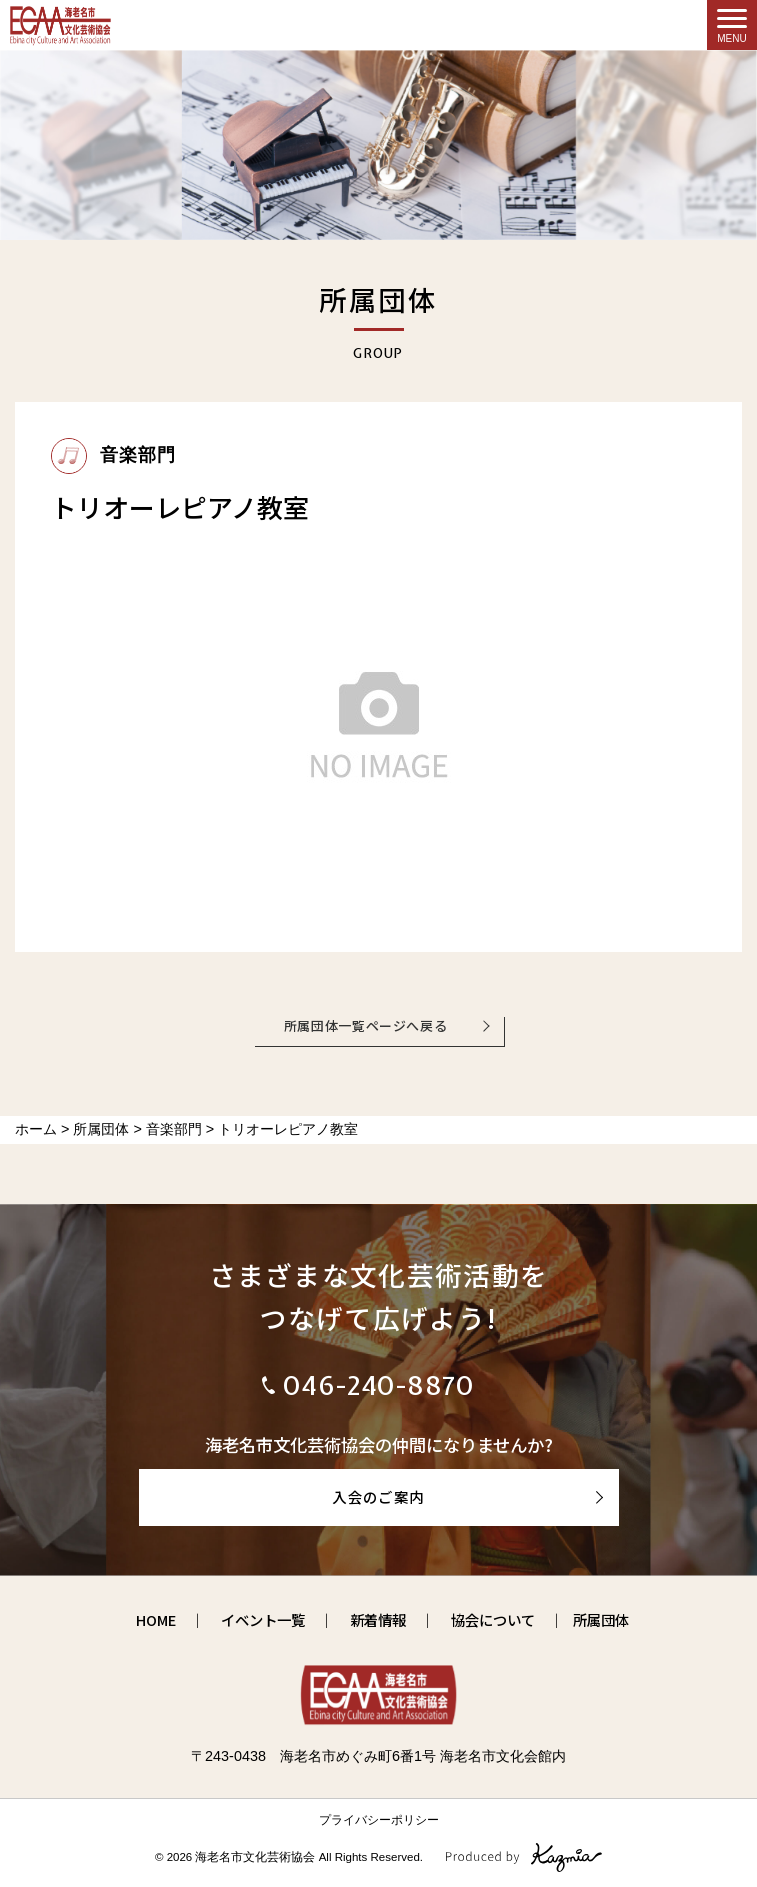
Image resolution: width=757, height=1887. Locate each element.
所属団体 (601, 1619)
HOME (156, 1619)
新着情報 (378, 1619)
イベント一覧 (263, 1619)
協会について (493, 1619)
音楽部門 (113, 455)
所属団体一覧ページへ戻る (366, 1025)
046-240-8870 (379, 1385)
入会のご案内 (378, 1496)
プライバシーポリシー (379, 1820)
